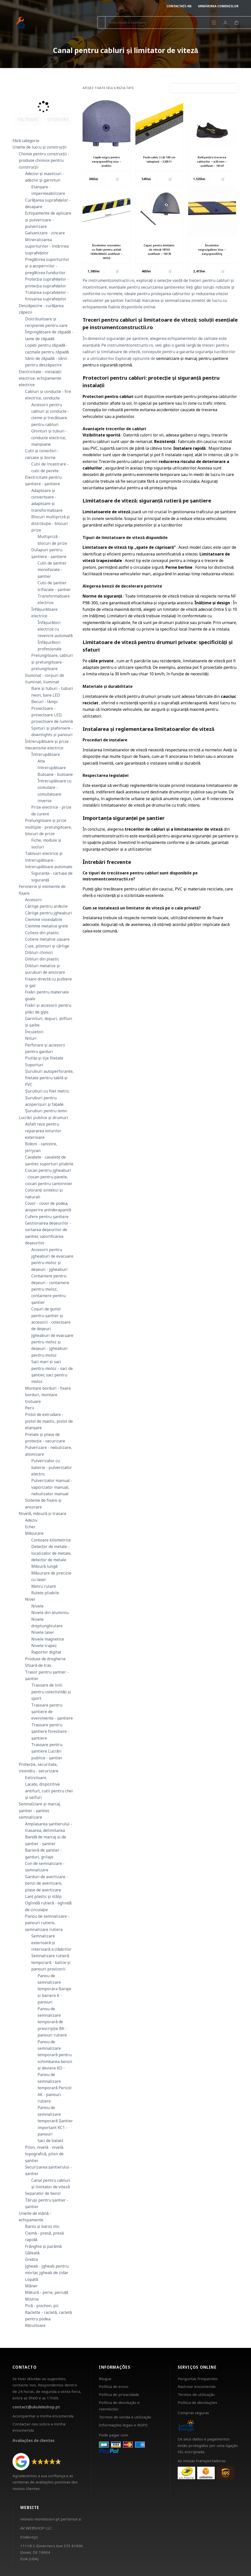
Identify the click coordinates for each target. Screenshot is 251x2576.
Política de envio (113, 2386)
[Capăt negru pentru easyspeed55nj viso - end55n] (106, 123)
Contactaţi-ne (179, 6)
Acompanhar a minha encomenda (43, 2415)
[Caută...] (101, 22)
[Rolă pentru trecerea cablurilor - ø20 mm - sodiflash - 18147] (212, 123)
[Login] (225, 23)
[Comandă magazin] (203, 88)
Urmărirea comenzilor (218, 6)
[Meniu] (213, 22)
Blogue (105, 2378)
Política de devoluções (197, 2402)
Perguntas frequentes (198, 2378)
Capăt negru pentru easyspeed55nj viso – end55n (106, 161)
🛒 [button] (117, 179)
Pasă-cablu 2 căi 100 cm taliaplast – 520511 (159, 161)
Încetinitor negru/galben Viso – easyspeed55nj (212, 250)
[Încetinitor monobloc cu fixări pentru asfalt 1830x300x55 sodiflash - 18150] (106, 212)
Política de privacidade (119, 2394)
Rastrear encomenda (196, 2386)
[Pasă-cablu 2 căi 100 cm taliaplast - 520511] (159, 123)
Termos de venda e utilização (125, 2416)
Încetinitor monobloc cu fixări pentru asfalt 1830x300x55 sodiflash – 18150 (106, 254)
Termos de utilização (196, 2394)
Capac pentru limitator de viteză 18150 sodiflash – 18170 (159, 252)
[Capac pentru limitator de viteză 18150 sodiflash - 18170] (159, 212)
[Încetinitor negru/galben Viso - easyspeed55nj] (212, 212)
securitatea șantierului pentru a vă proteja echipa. (130, 494)
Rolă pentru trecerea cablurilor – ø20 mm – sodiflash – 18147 (212, 161)
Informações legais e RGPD (123, 2424)
